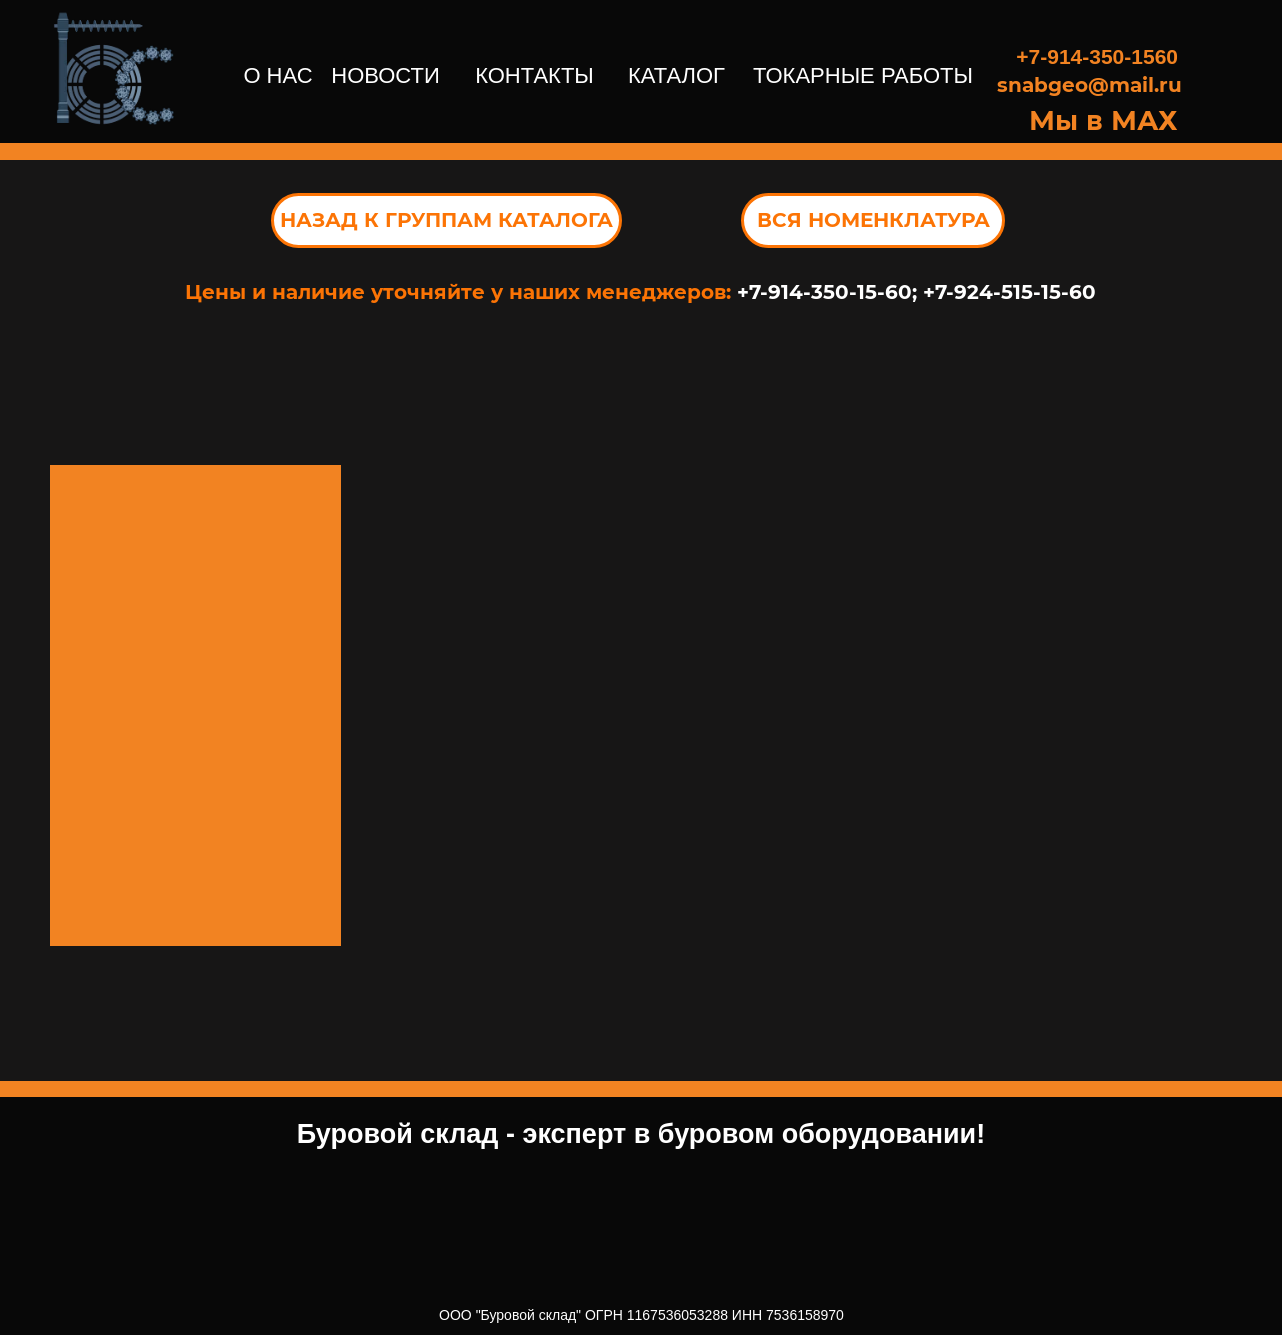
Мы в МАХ (1103, 120)
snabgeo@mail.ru (1089, 85)
